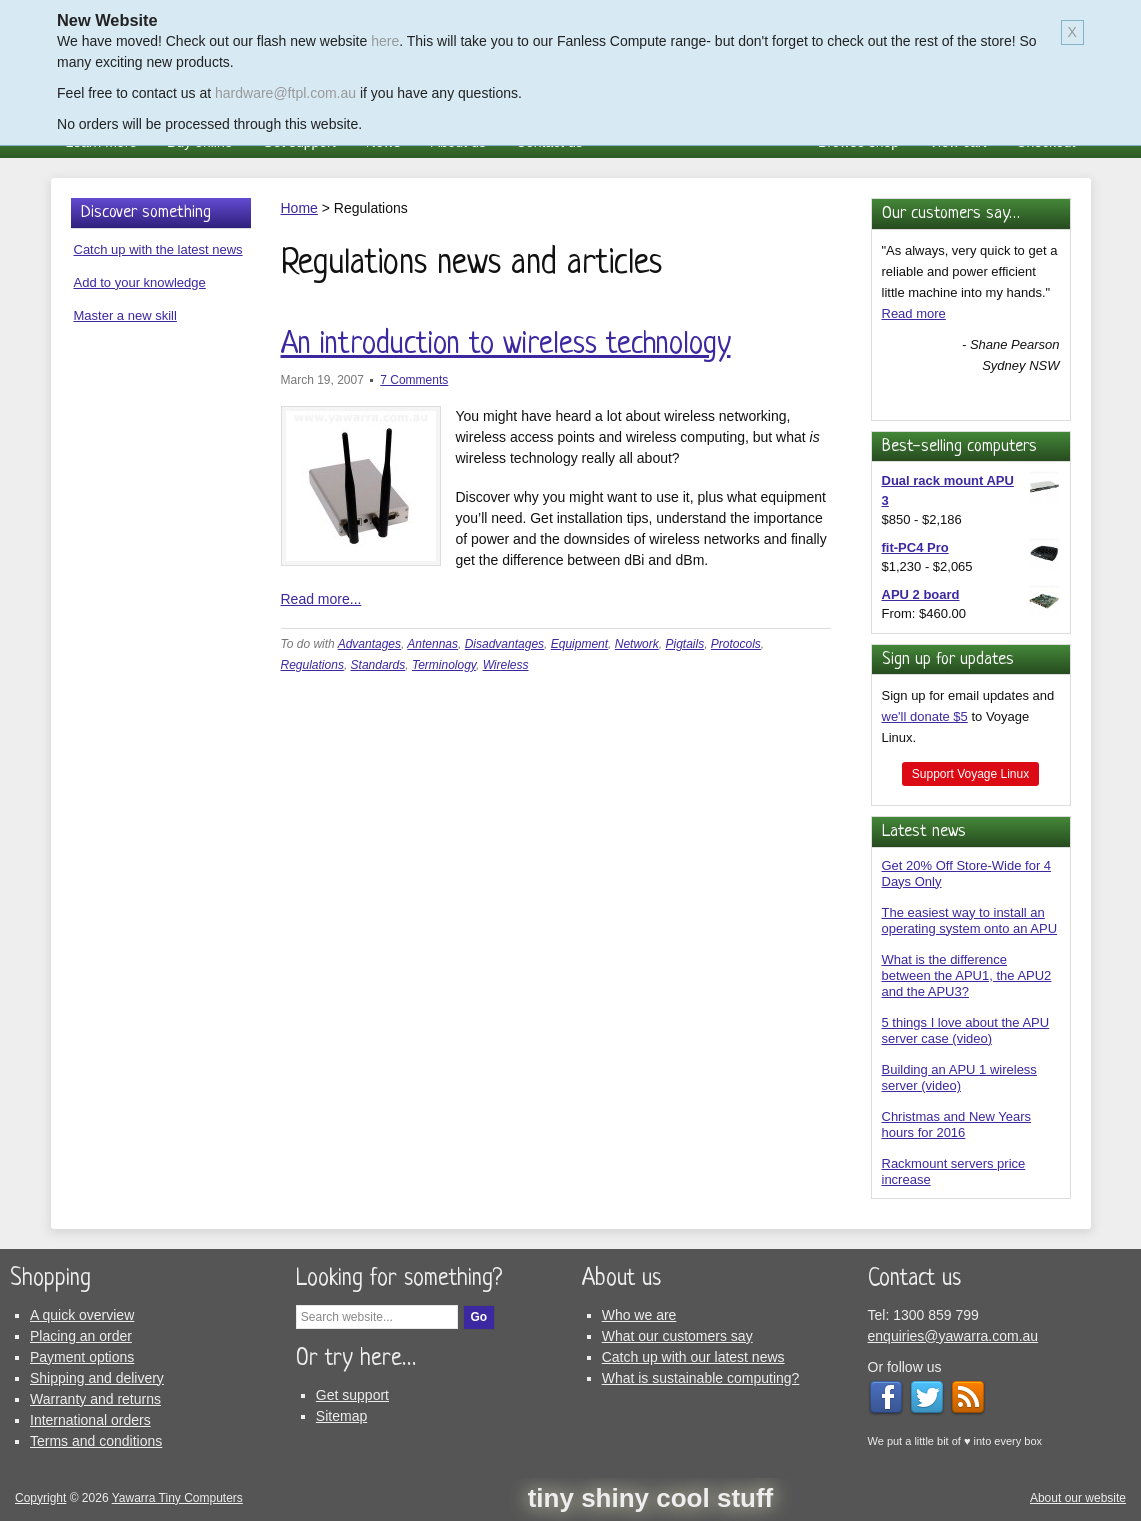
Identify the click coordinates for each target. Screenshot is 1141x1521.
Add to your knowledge (140, 282)
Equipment (579, 644)
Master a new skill (125, 315)
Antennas (432, 644)
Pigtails (684, 644)
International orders (90, 1420)
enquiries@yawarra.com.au (953, 1336)
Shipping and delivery (97, 1378)
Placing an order (81, 1336)
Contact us (914, 1279)
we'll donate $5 (925, 716)
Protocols (736, 644)
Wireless (506, 665)
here (385, 41)
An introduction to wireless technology (506, 345)
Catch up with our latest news (693, 1357)
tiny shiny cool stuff (651, 1498)
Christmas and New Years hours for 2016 (957, 1124)
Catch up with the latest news (158, 249)
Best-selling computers (959, 446)
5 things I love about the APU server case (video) (966, 1030)
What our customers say (677, 1336)
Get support (352, 1395)
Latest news (924, 831)
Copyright (40, 1498)
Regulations (312, 665)
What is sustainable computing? (701, 1378)
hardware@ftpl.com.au (285, 93)
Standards (378, 665)
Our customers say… (951, 213)
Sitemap (341, 1416)
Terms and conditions (96, 1441)
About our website (1078, 1498)
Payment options (82, 1357)
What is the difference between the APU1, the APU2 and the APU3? (967, 975)
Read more (914, 313)
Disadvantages (504, 644)
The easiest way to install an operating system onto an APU (970, 920)
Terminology (444, 665)
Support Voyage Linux (970, 774)
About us (621, 1279)
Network (637, 644)
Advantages (369, 644)
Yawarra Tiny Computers (177, 1498)
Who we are (639, 1315)
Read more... (321, 599)
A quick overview (82, 1315)
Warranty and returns (95, 1399)
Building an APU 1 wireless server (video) (959, 1077)
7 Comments (414, 380)
